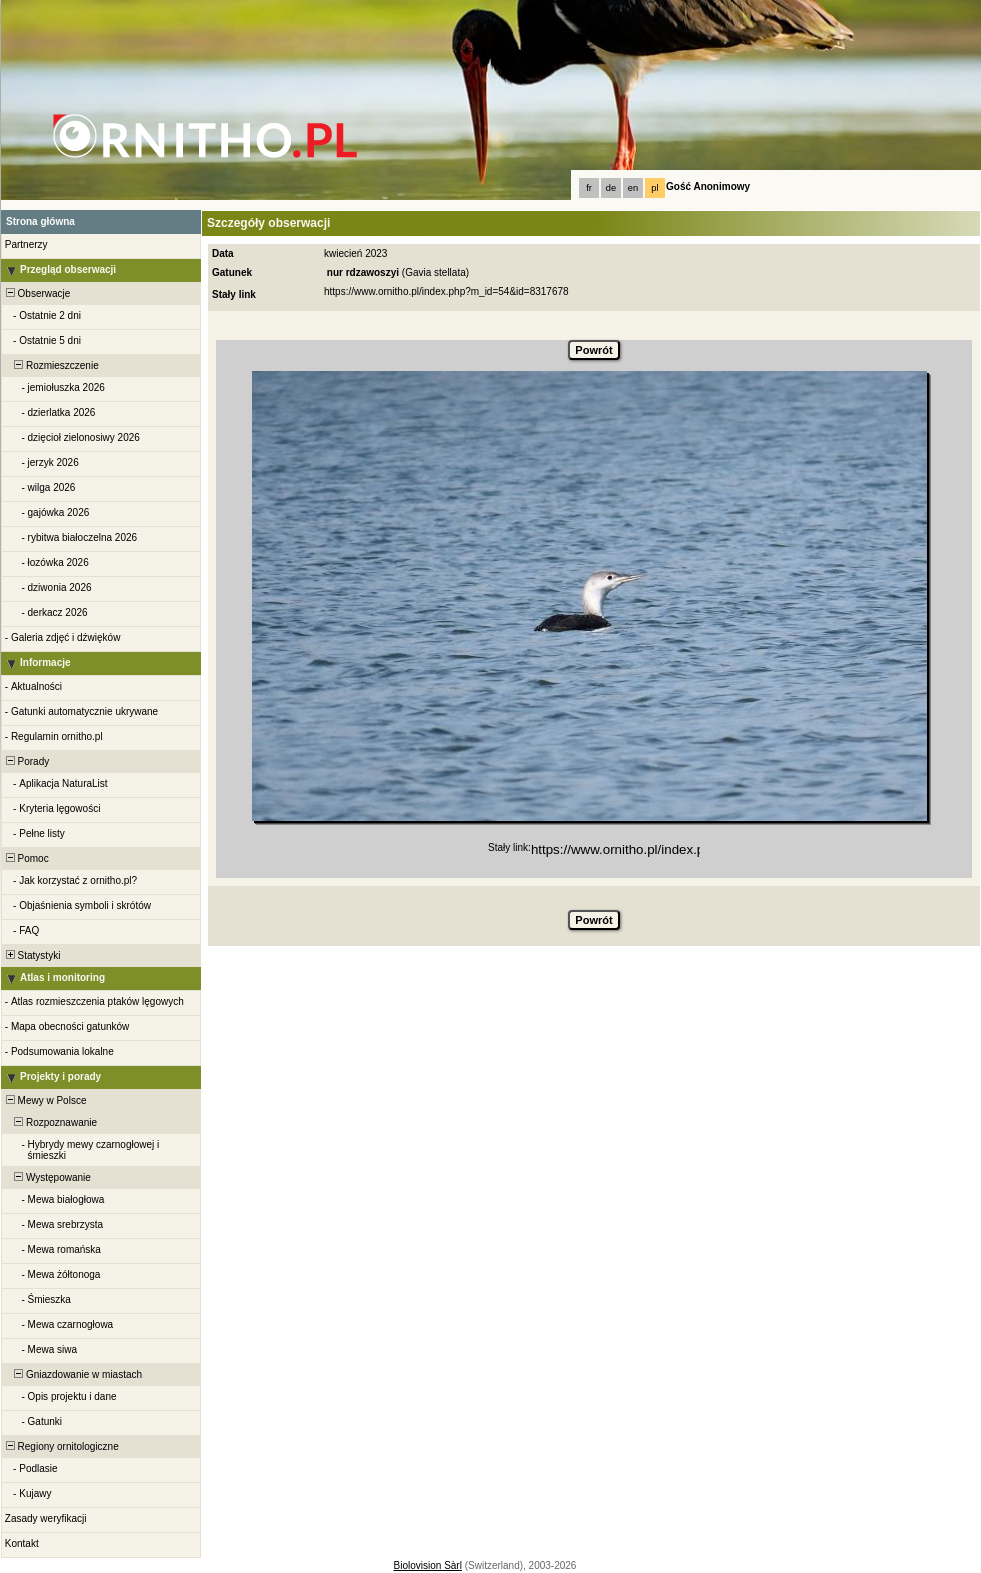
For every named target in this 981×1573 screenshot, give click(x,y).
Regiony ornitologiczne (61, 1446)
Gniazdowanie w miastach (72, 1374)
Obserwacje (36, 293)
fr (589, 188)
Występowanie (47, 1177)
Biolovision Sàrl (428, 1565)
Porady (26, 761)
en (633, 188)
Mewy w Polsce (44, 1100)
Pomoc (26, 858)
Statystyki (31, 955)
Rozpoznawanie (50, 1122)
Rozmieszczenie (51, 365)
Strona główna (40, 221)
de (611, 188)
